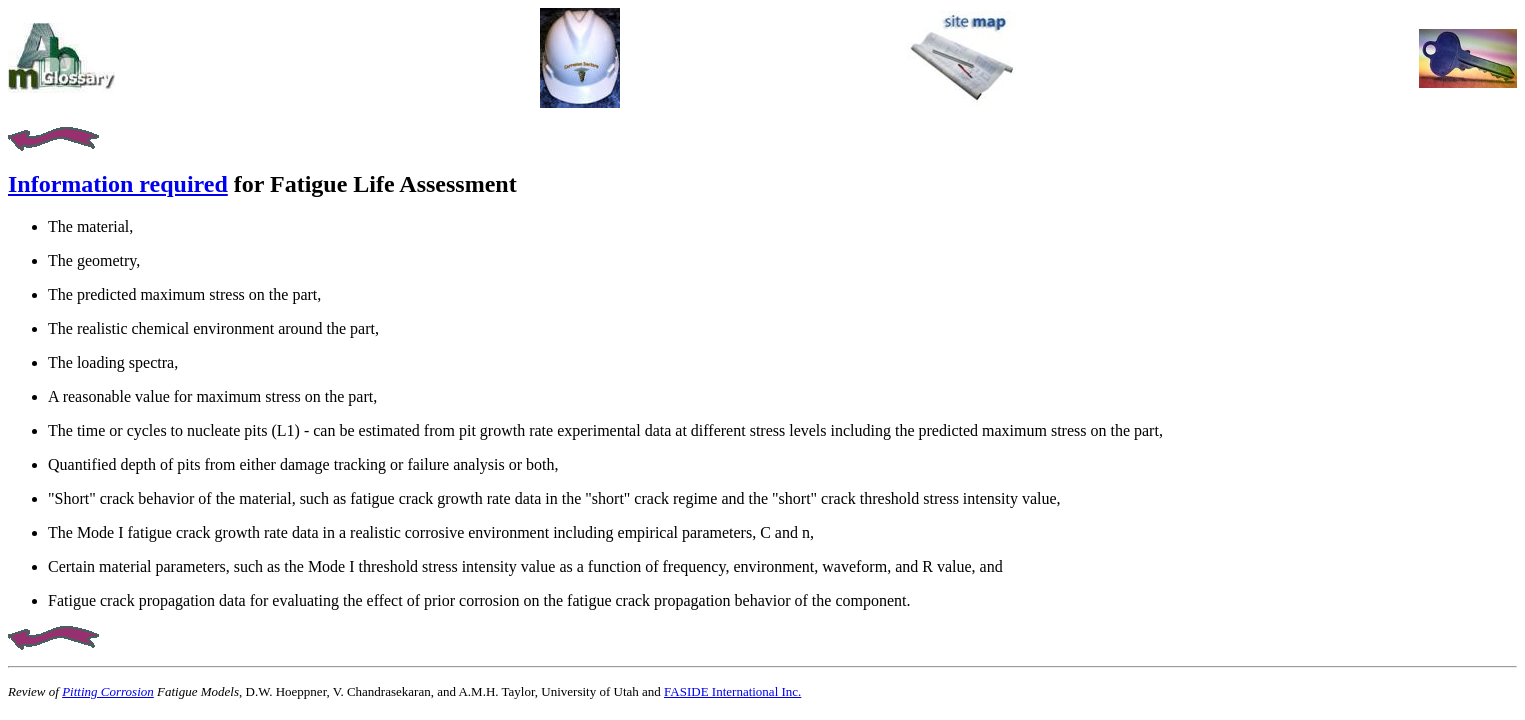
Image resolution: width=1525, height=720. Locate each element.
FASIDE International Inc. (732, 691)
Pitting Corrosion (108, 691)
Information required (118, 184)
